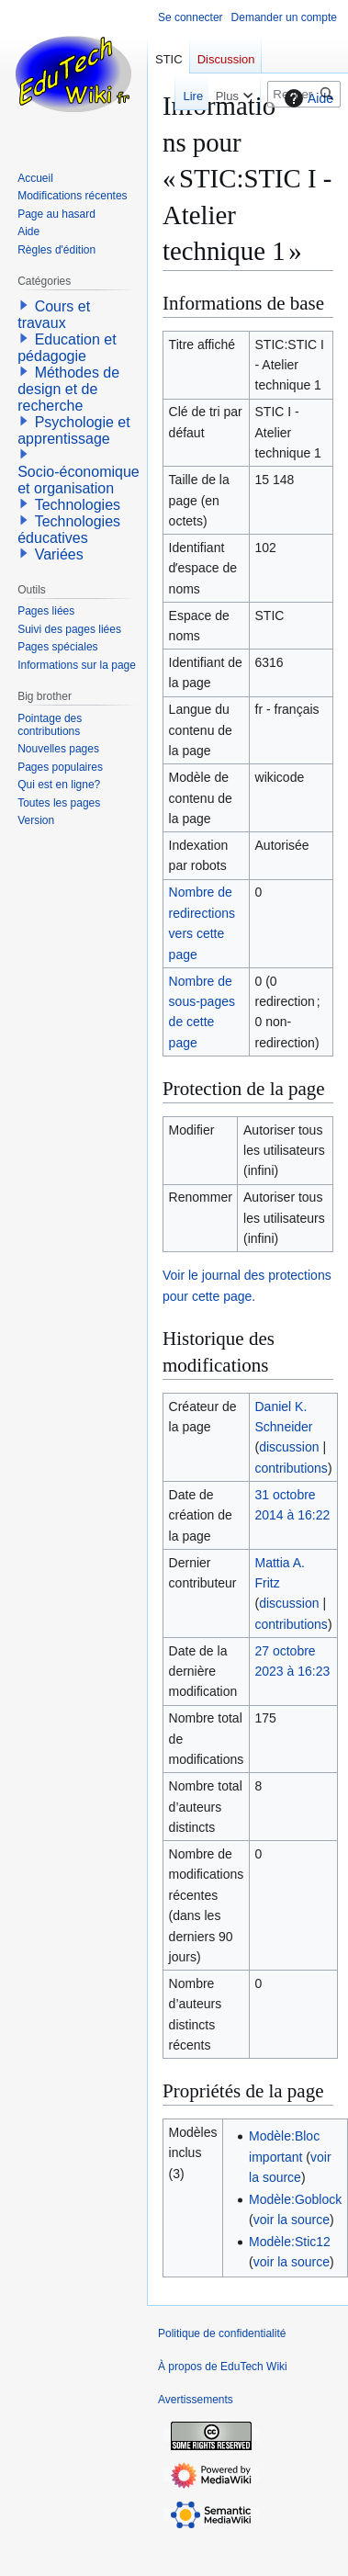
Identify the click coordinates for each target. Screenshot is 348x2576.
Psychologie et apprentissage (73, 430)
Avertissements (195, 2399)
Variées (59, 554)
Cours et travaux (53, 315)
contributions (290, 1468)
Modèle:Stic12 (290, 2241)
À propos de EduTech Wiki (222, 2366)
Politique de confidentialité (222, 2333)
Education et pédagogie (66, 348)
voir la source (291, 2219)
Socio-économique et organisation (78, 480)
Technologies (77, 505)
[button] (23, 305)
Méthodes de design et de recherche (68, 389)
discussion (289, 1447)
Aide (306, 98)
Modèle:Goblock (295, 2199)
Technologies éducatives (68, 530)
